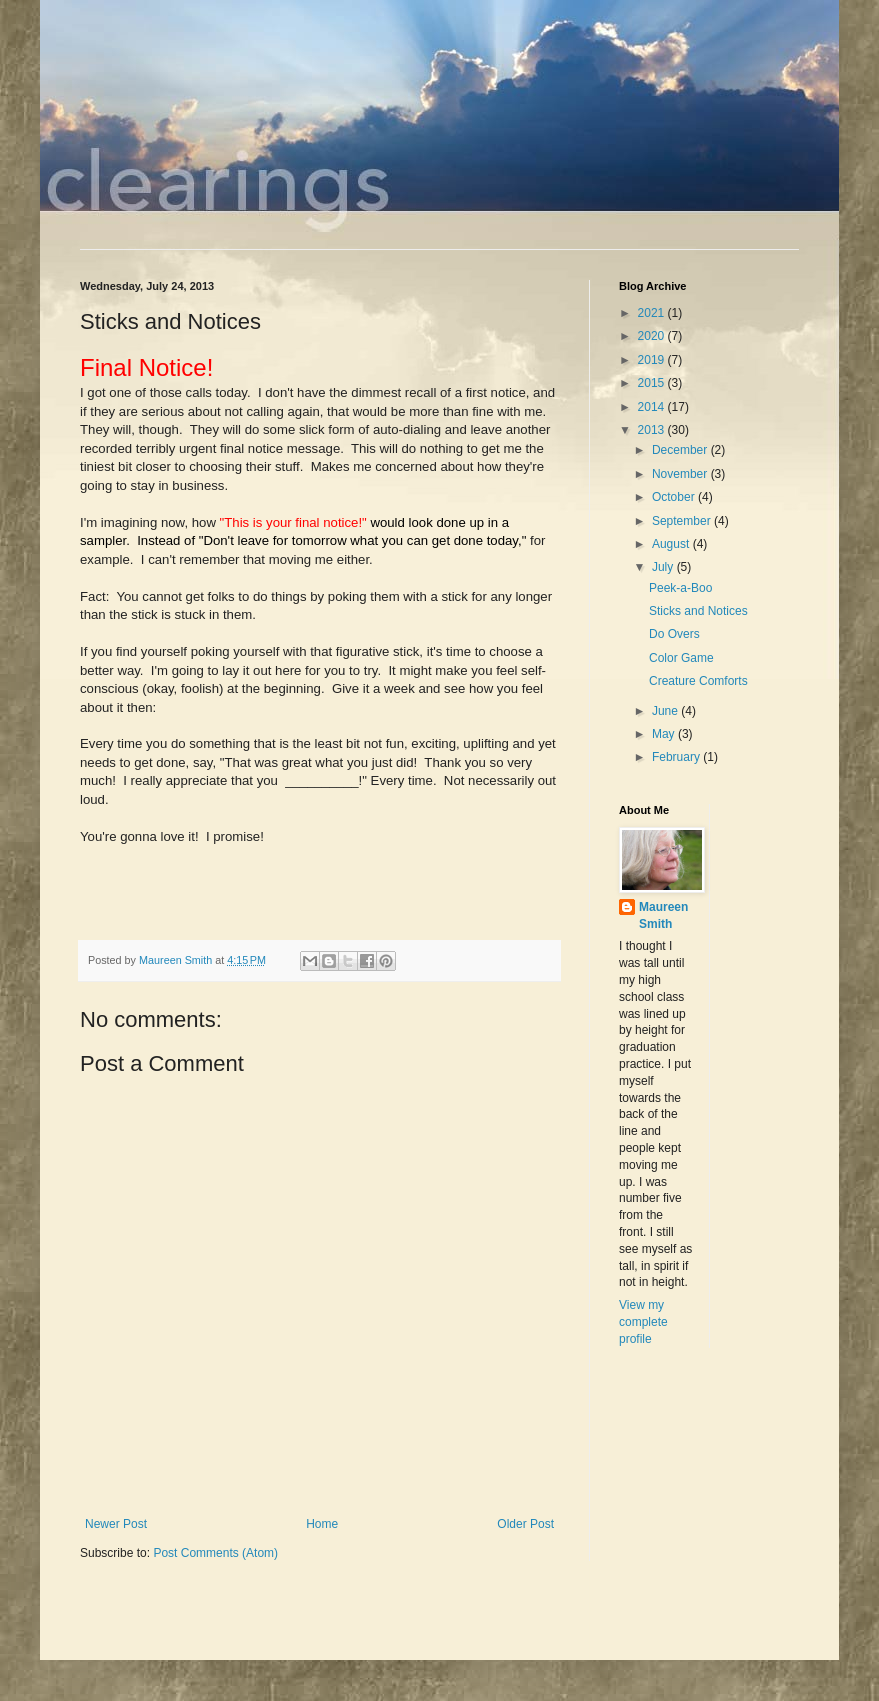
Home (322, 1524)
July (664, 567)
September (683, 521)
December (681, 450)
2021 (653, 313)
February (677, 757)
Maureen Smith (663, 915)
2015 (653, 383)
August (672, 544)
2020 (653, 336)
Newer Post (116, 1524)
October (675, 497)
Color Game (681, 658)
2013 (653, 430)
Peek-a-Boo (680, 588)
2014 (653, 407)
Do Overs (674, 634)
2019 (653, 360)
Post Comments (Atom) (215, 1553)
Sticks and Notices (698, 611)
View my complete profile (643, 1322)
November (681, 474)
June (666, 711)
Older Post (525, 1524)
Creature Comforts (698, 681)
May (665, 734)
